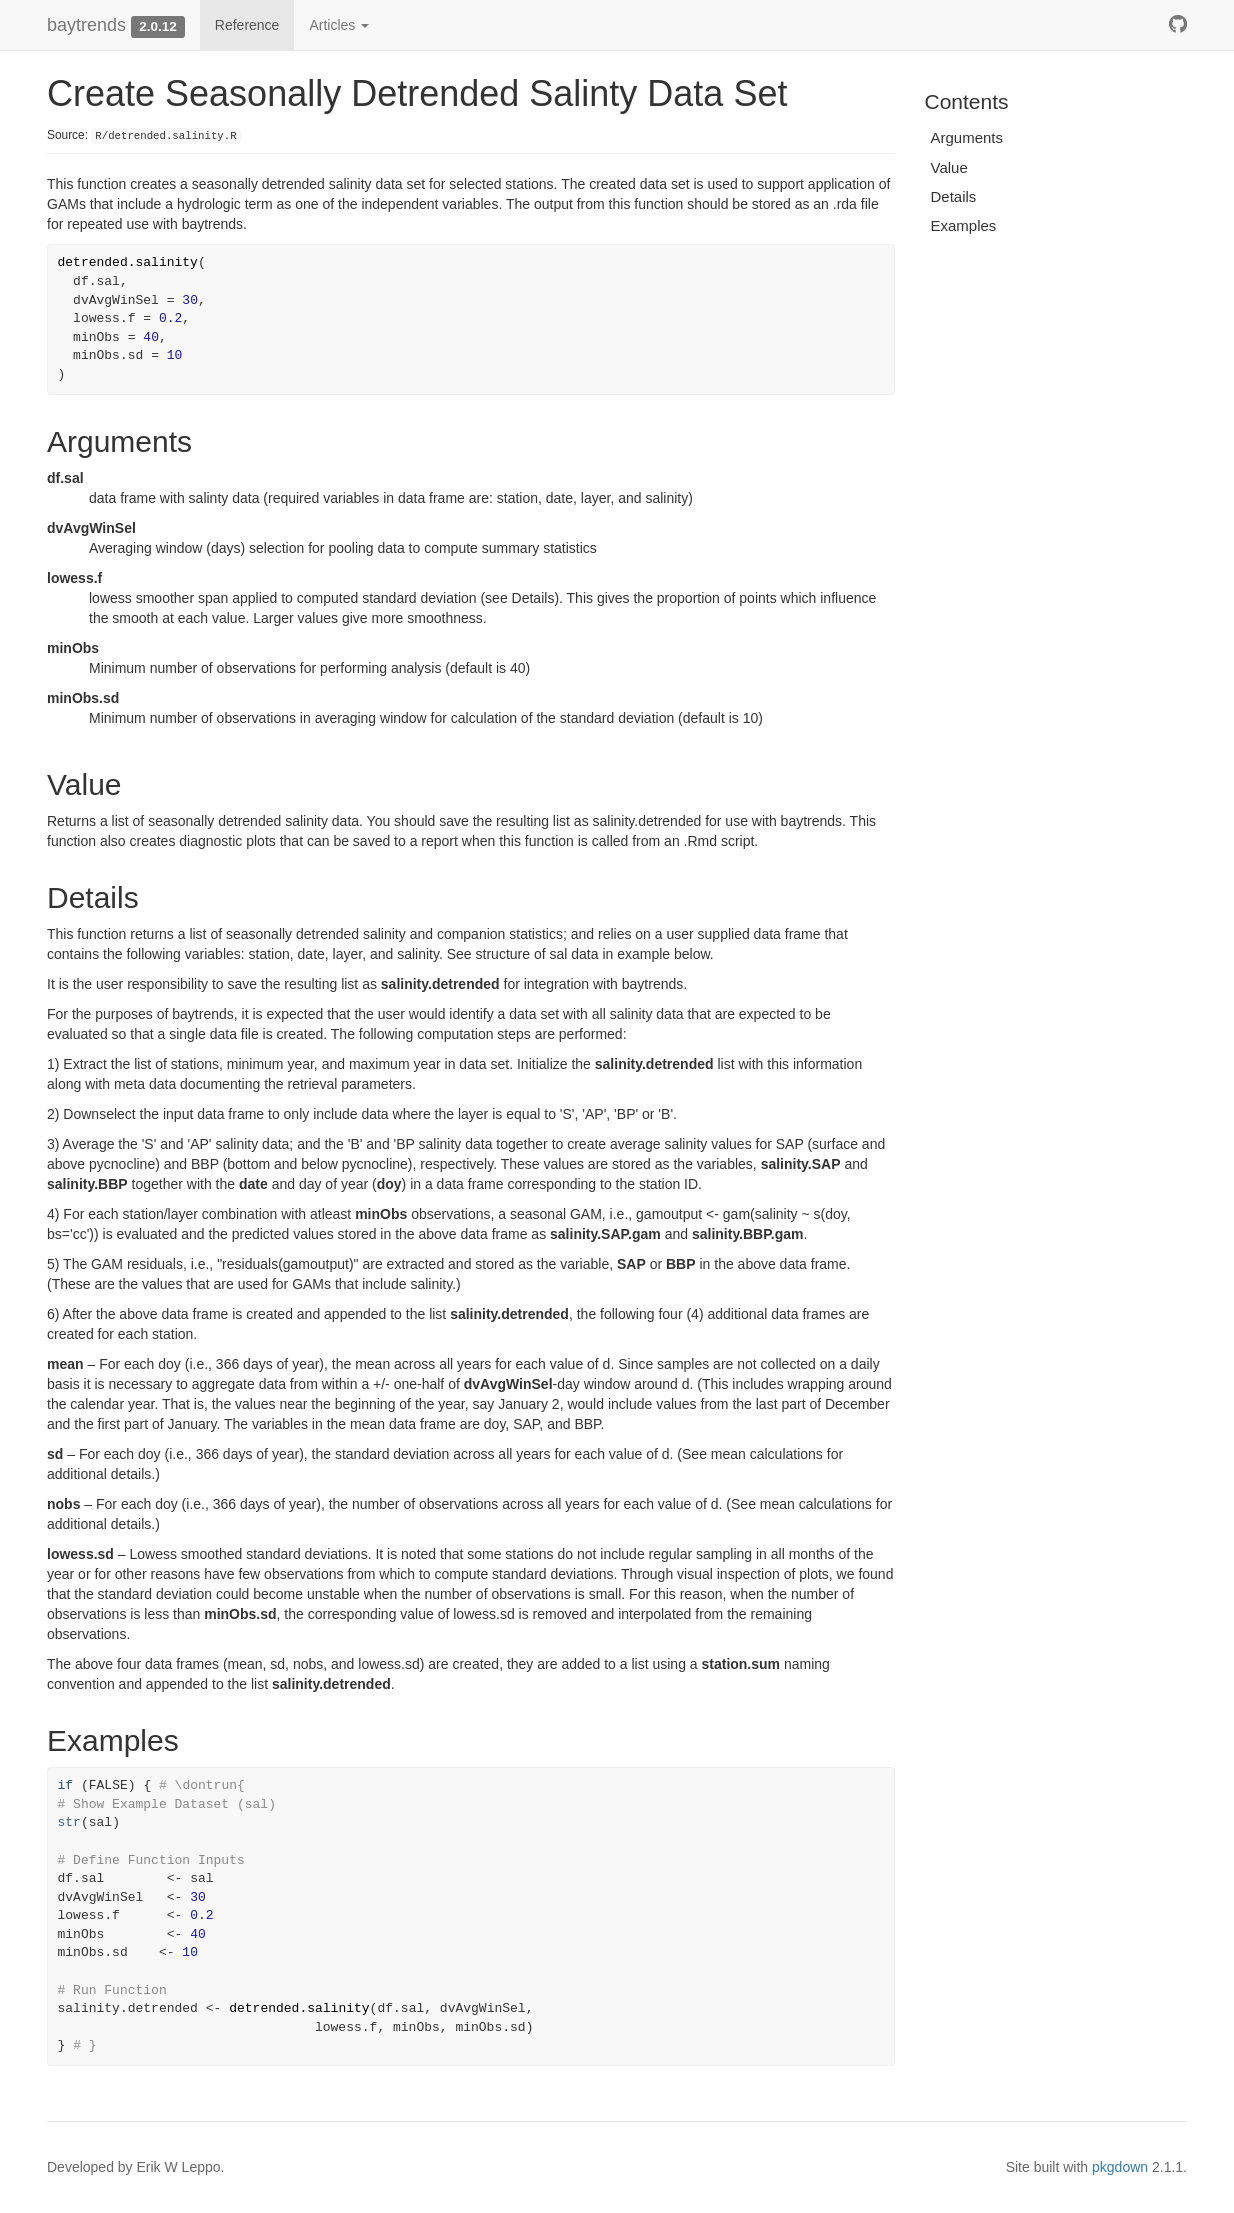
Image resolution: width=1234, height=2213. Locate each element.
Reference (247, 25)
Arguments (967, 137)
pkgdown (1120, 2167)
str (69, 1822)
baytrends (86, 25)
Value (949, 167)
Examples (964, 225)
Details (954, 196)
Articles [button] (339, 25)
